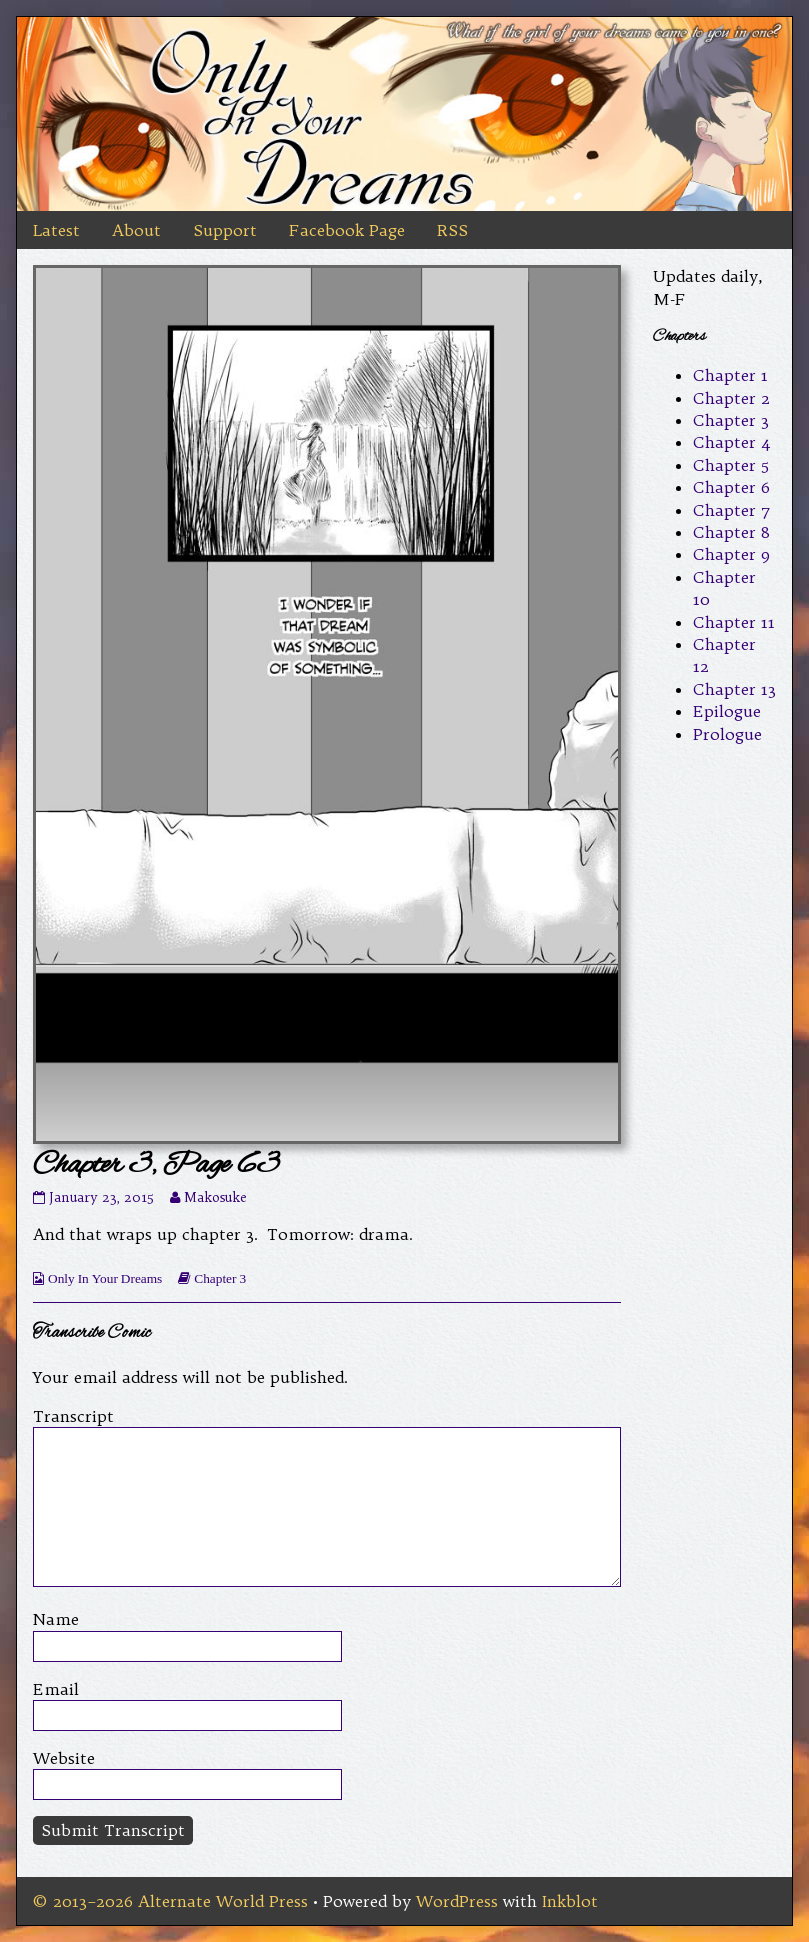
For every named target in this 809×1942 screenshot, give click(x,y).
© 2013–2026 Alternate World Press (170, 1901)
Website (64, 1758)
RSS (452, 230)
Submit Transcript (113, 1830)
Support (225, 230)
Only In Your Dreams (105, 1278)
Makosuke (215, 1197)
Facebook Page (347, 230)
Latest (56, 230)
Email (56, 1689)
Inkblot (570, 1901)
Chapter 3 (220, 1278)
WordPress (457, 1901)
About (136, 230)
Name (56, 1619)
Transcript (73, 1416)
